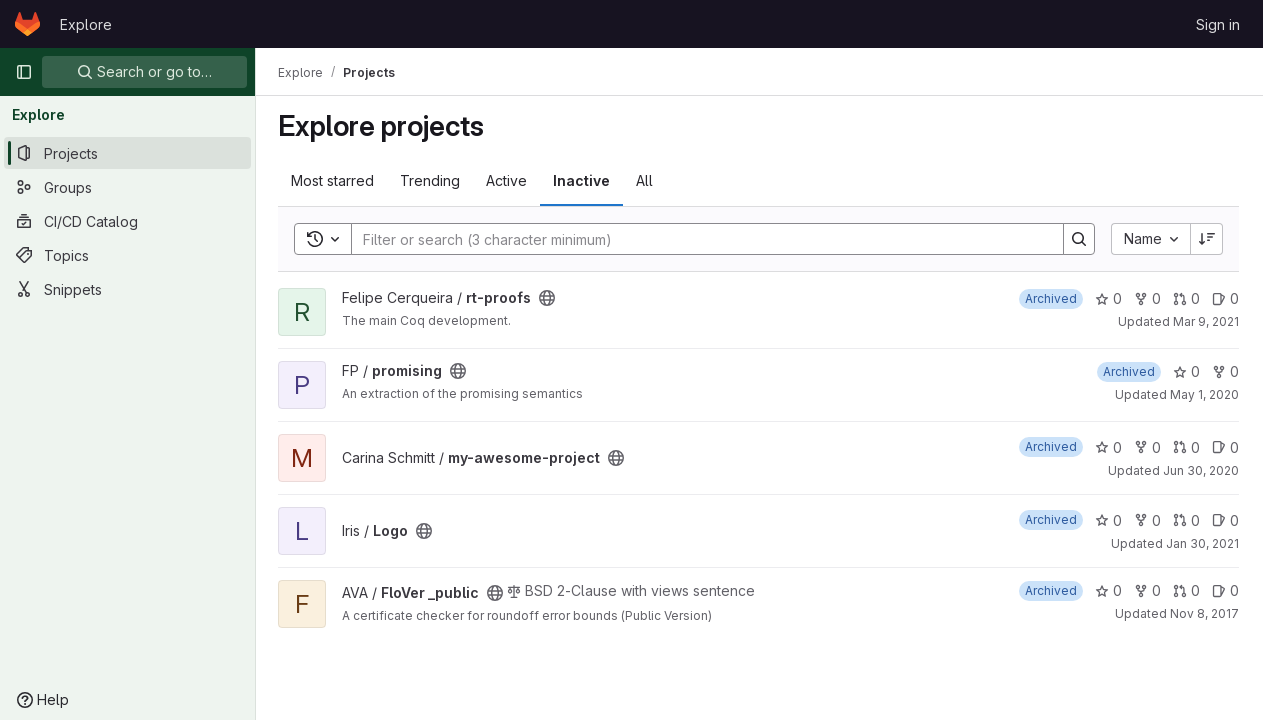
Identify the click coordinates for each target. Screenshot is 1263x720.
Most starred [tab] (334, 180)
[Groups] (127, 187)
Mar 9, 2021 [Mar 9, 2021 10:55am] (1206, 321)
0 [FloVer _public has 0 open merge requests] (1186, 590)
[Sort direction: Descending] (1207, 239)
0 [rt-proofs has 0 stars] (1108, 298)
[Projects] (127, 153)
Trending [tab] (432, 180)
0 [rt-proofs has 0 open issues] (1225, 298)
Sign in (1218, 24)
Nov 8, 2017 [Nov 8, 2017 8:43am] (1204, 613)
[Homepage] (27, 24)
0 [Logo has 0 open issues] (1225, 520)
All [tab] (646, 180)
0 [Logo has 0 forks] (1147, 520)
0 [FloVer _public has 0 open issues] (1225, 590)
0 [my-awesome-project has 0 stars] (1108, 447)
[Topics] (127, 255)
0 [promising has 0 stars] (1186, 371)
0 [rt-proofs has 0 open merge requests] (1186, 298)
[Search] (698, 239)
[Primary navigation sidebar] (24, 72)
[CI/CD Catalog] (127, 221)
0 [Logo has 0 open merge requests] (1186, 520)
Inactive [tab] (583, 180)
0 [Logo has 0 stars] (1108, 520)
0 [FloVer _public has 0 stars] (1108, 590)
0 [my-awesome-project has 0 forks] (1147, 447)
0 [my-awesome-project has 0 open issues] (1225, 447)
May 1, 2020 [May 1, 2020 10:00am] (1204, 394)
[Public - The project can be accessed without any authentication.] (549, 298)
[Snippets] (127, 289)
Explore (86, 24)
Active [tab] (508, 180)
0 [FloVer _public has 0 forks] (1147, 590)
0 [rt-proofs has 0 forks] (1147, 298)
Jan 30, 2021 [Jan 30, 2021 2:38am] (1202, 543)
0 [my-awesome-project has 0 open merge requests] (1186, 447)
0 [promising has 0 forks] (1225, 371)
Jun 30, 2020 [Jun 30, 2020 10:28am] (1201, 470)
